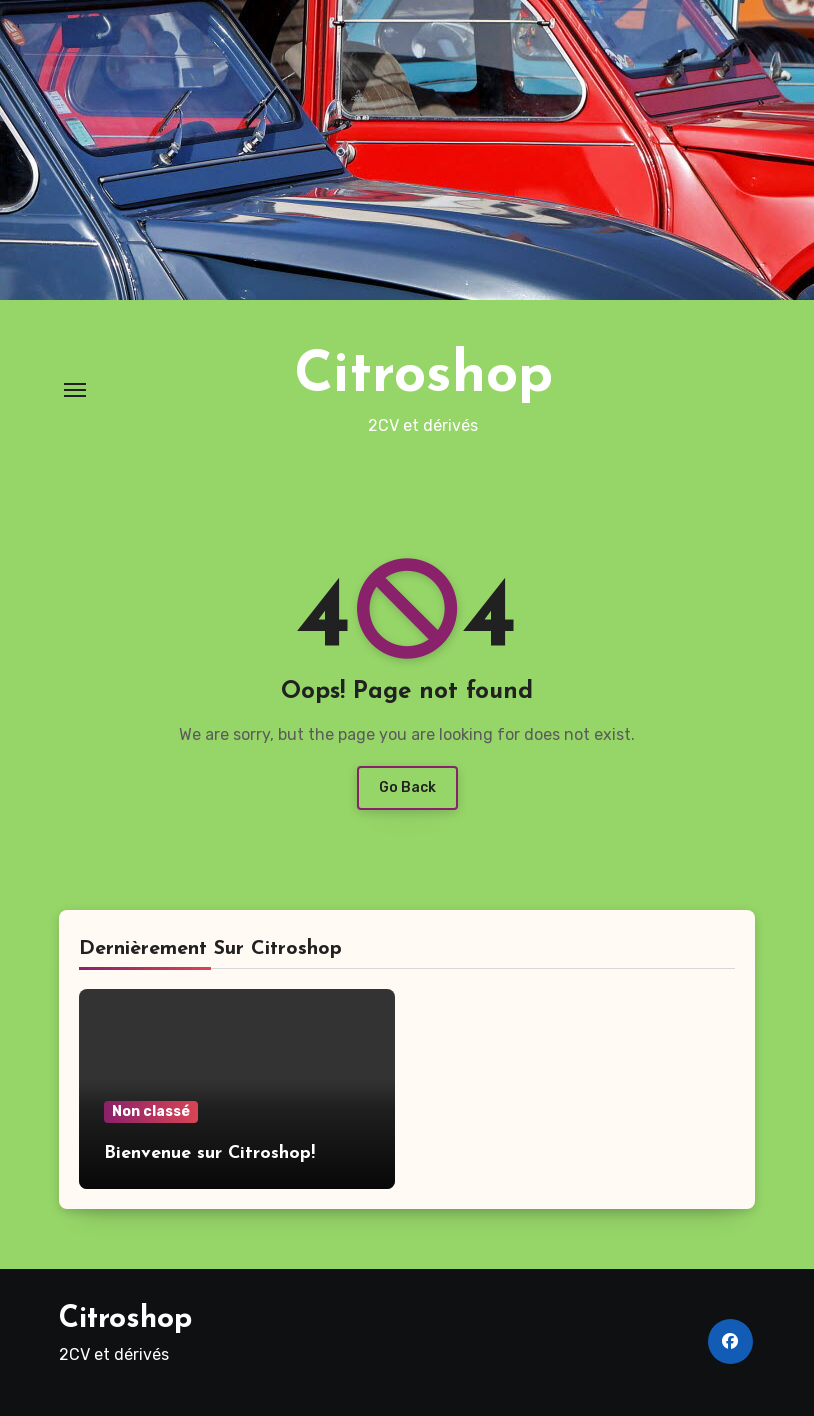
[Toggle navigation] (75, 390)
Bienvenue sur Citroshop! (209, 1153)
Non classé (151, 1111)
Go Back (407, 787)
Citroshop (423, 376)
